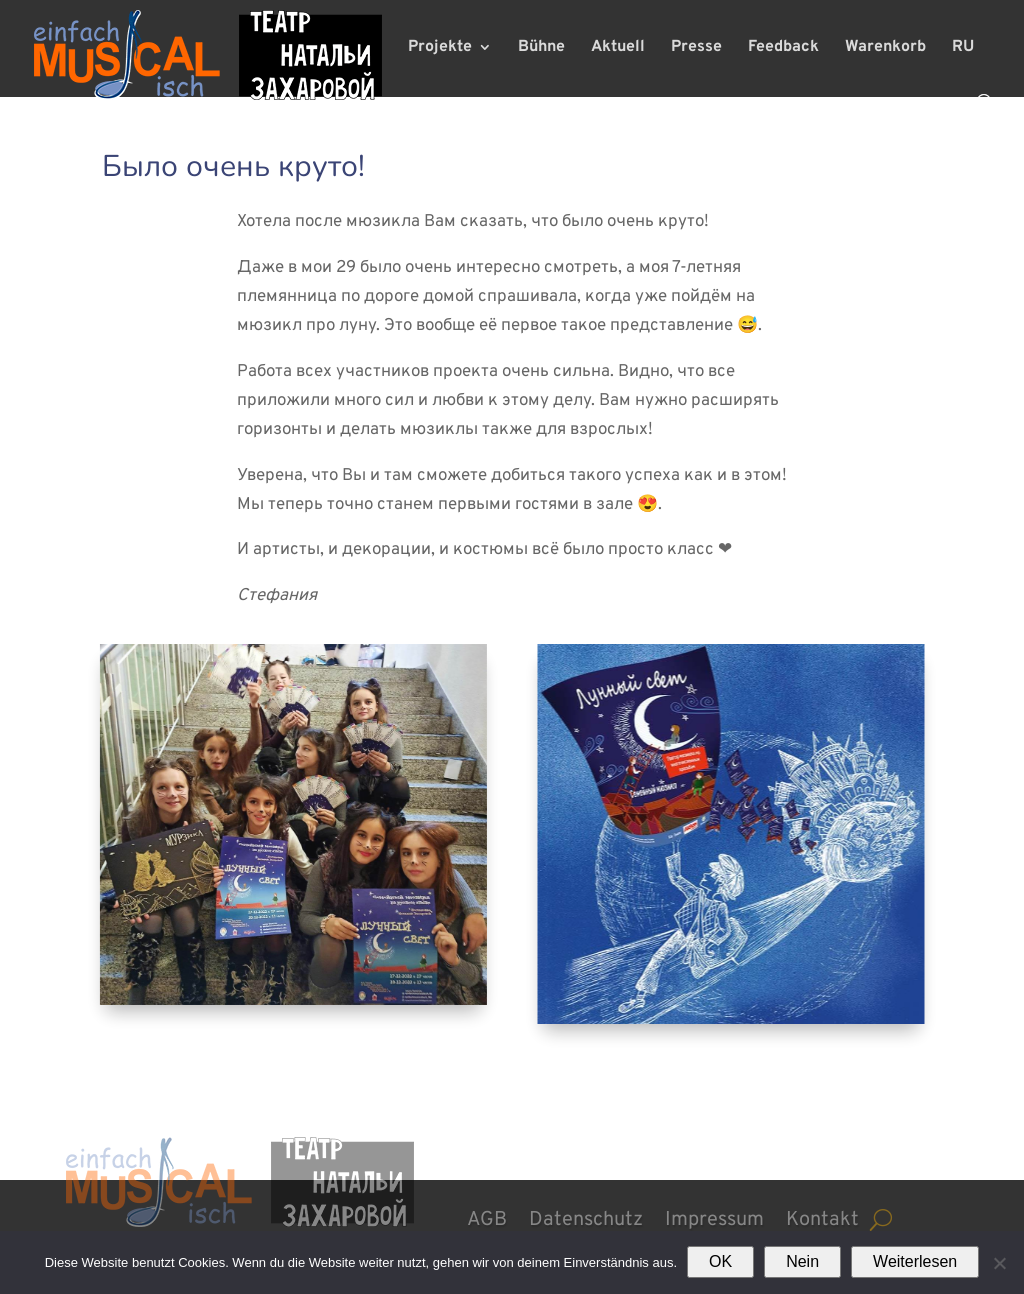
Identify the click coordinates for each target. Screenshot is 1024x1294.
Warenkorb (885, 48)
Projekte (440, 48)
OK (720, 1261)
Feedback (783, 48)
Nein (802, 1261)
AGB (487, 1217)
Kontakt (822, 1217)
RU (963, 48)
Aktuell (618, 48)
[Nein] (999, 1263)
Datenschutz (586, 1217)
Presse (696, 48)
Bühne (541, 48)
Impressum (714, 1217)
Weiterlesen (915, 1261)
